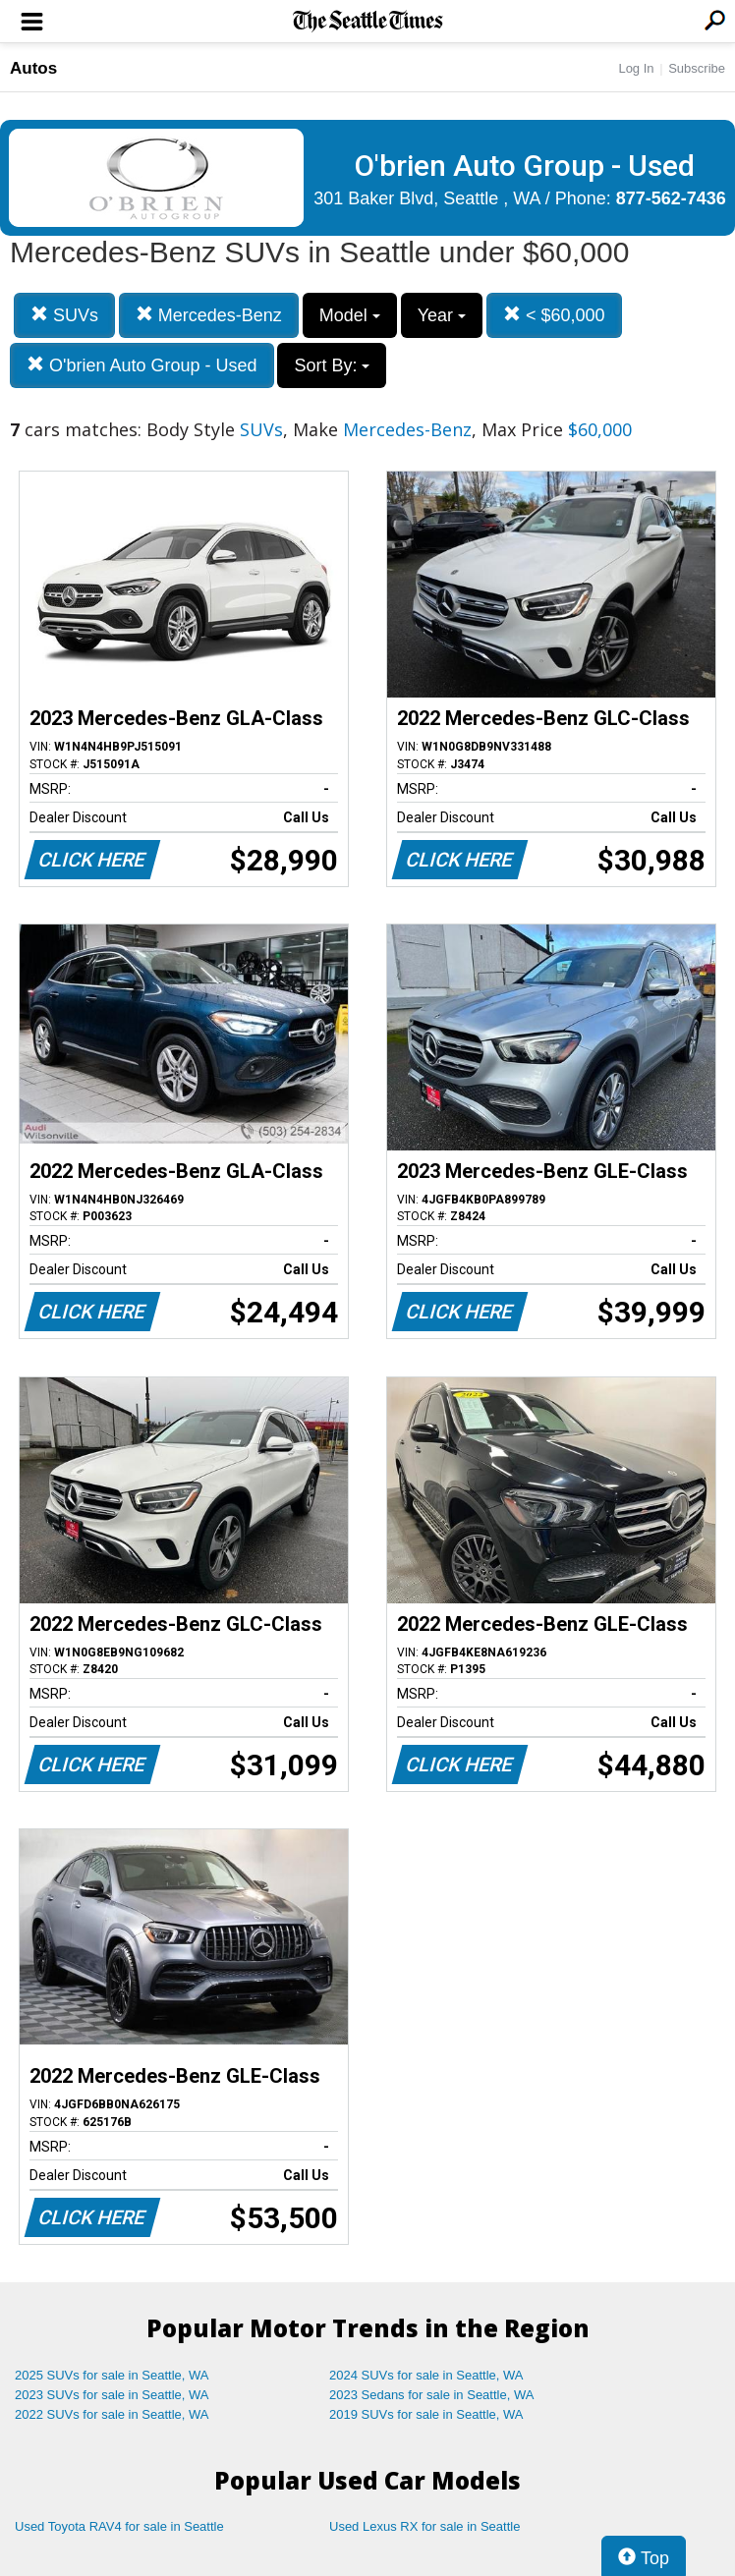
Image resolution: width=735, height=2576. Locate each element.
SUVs (64, 315)
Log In (635, 68)
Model (349, 315)
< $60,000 (554, 315)
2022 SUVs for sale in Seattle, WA (112, 2414)
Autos (33, 68)
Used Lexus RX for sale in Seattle (424, 2526)
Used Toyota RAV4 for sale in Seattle (119, 2526)
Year (442, 315)
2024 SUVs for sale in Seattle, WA (426, 2375)
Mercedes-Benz (209, 315)
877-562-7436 (671, 198)
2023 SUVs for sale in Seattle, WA (112, 2394)
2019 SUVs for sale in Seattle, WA (426, 2414)
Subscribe (696, 68)
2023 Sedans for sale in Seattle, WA (431, 2394)
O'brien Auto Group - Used (142, 365)
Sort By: (331, 365)
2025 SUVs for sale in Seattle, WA (112, 2375)
